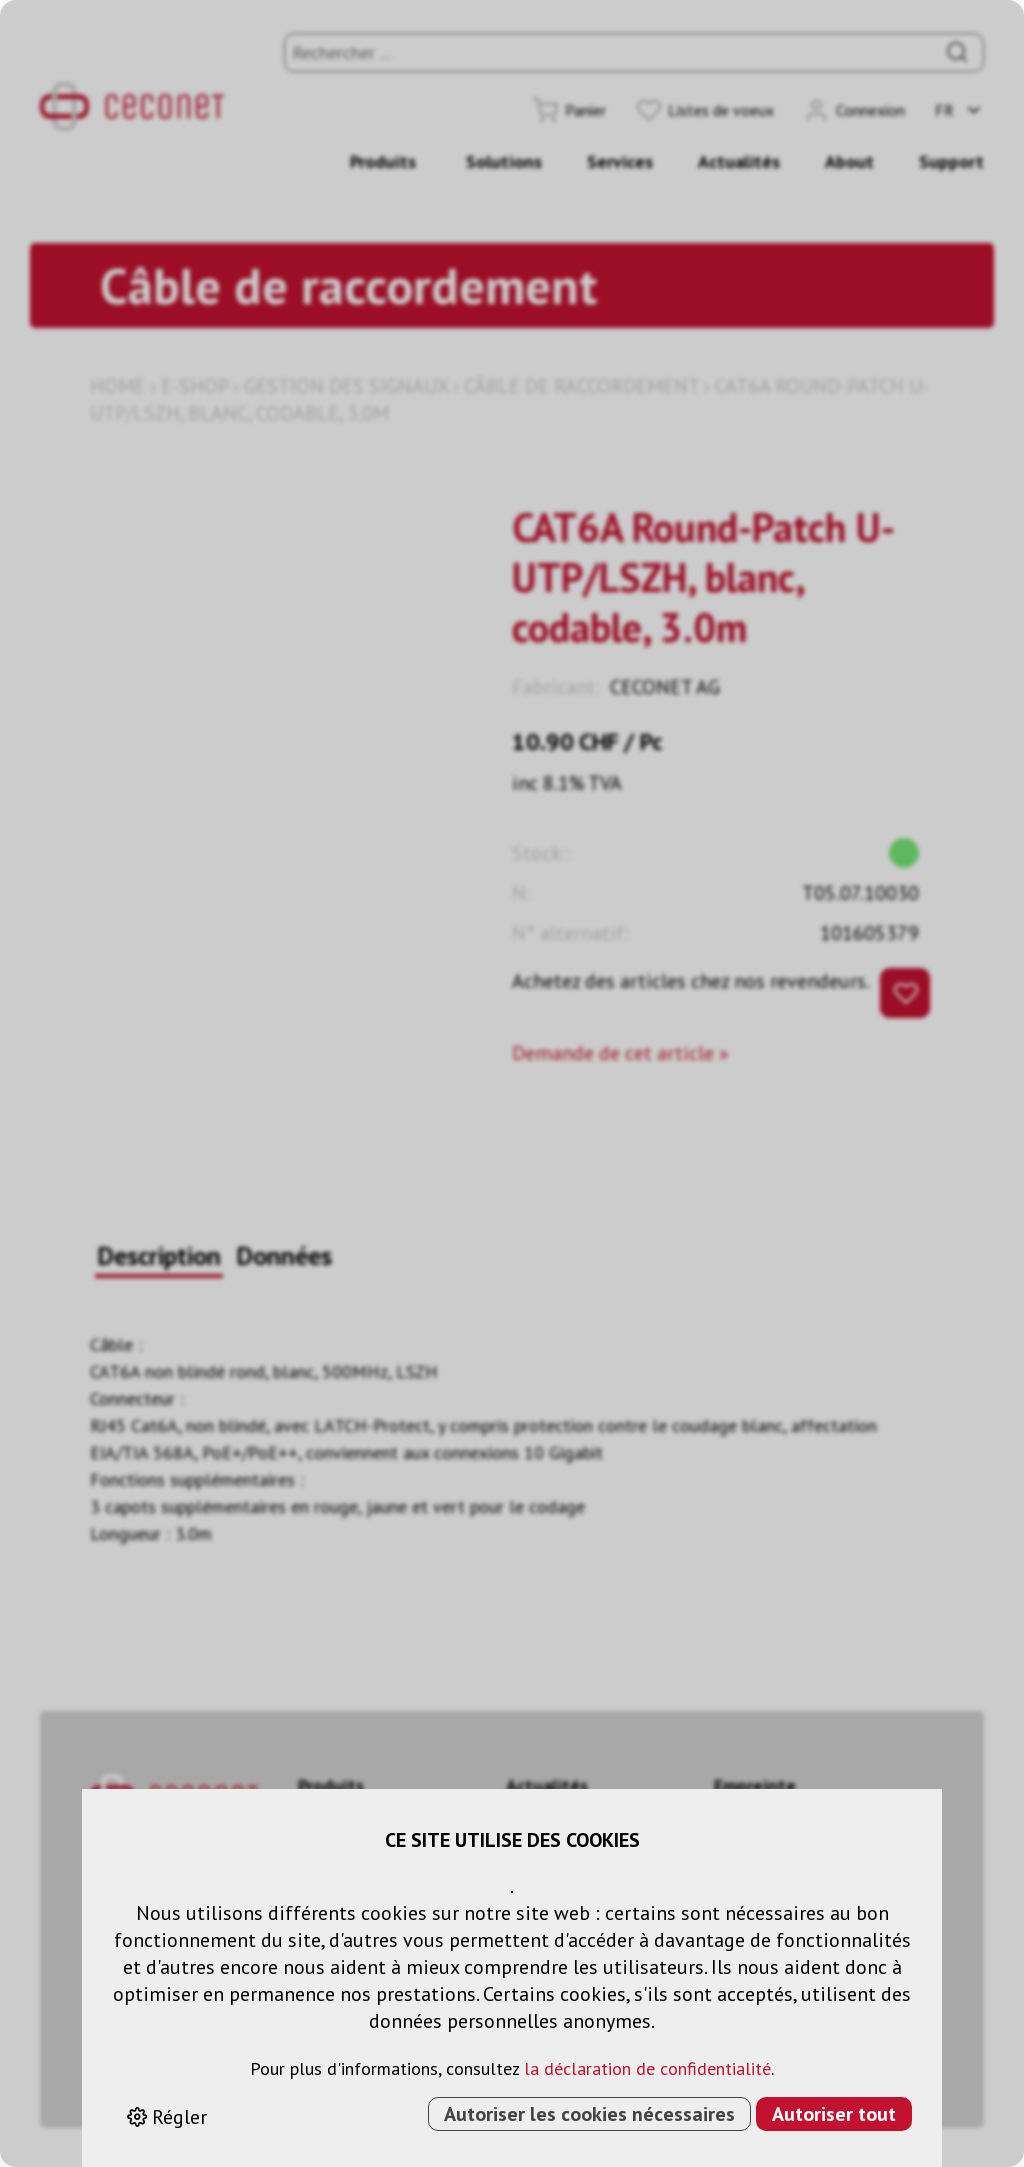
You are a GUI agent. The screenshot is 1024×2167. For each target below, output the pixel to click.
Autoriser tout (834, 2114)
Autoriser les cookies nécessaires (589, 2114)
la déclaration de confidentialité (647, 2068)
